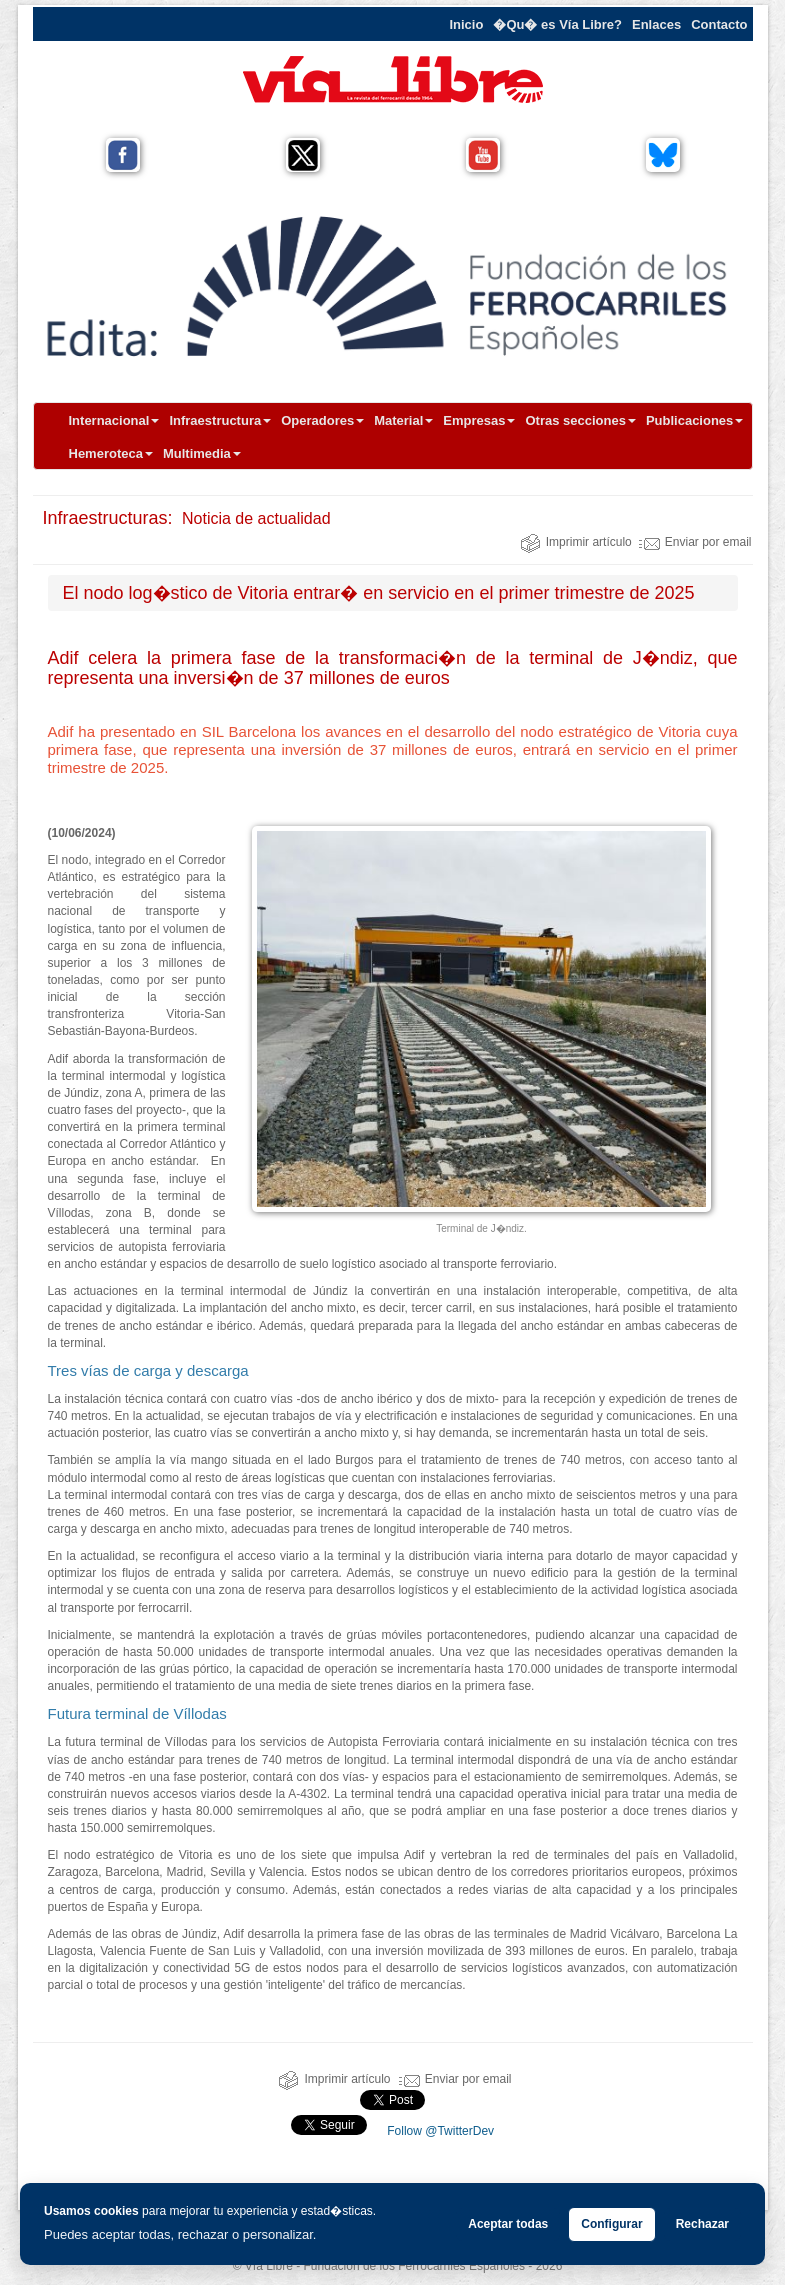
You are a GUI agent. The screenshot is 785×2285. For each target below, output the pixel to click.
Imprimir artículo (576, 542)
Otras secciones (580, 420)
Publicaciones (694, 420)
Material (403, 420)
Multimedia (202, 453)
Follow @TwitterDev (439, 2131)
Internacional (114, 420)
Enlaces (656, 24)
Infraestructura (220, 420)
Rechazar (702, 2224)
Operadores (322, 420)
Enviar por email (695, 542)
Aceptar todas (508, 2224)
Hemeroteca (111, 453)
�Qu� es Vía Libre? (557, 24)
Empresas (479, 420)
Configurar (611, 2224)
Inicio (466, 24)
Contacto (719, 24)
